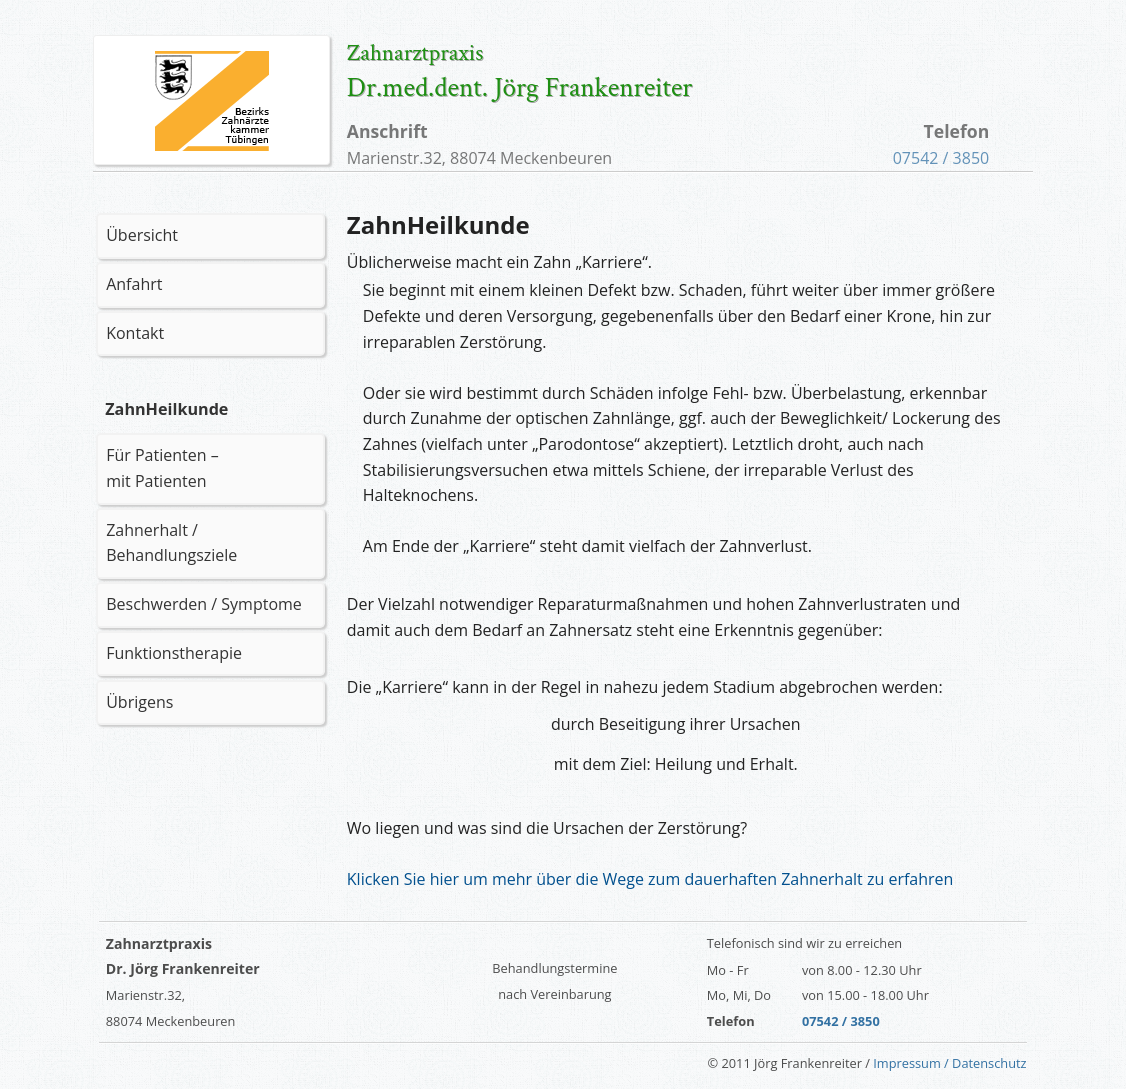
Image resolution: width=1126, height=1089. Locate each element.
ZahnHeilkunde (166, 409)
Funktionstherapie (174, 653)
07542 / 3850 (941, 158)
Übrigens (139, 702)
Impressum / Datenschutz (949, 1063)
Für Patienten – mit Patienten (162, 468)
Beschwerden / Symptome (204, 604)
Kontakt (135, 333)
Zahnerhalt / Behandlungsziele (171, 543)
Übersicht (142, 235)
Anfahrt (134, 284)
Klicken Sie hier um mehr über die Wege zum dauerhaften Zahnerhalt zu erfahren (650, 879)
